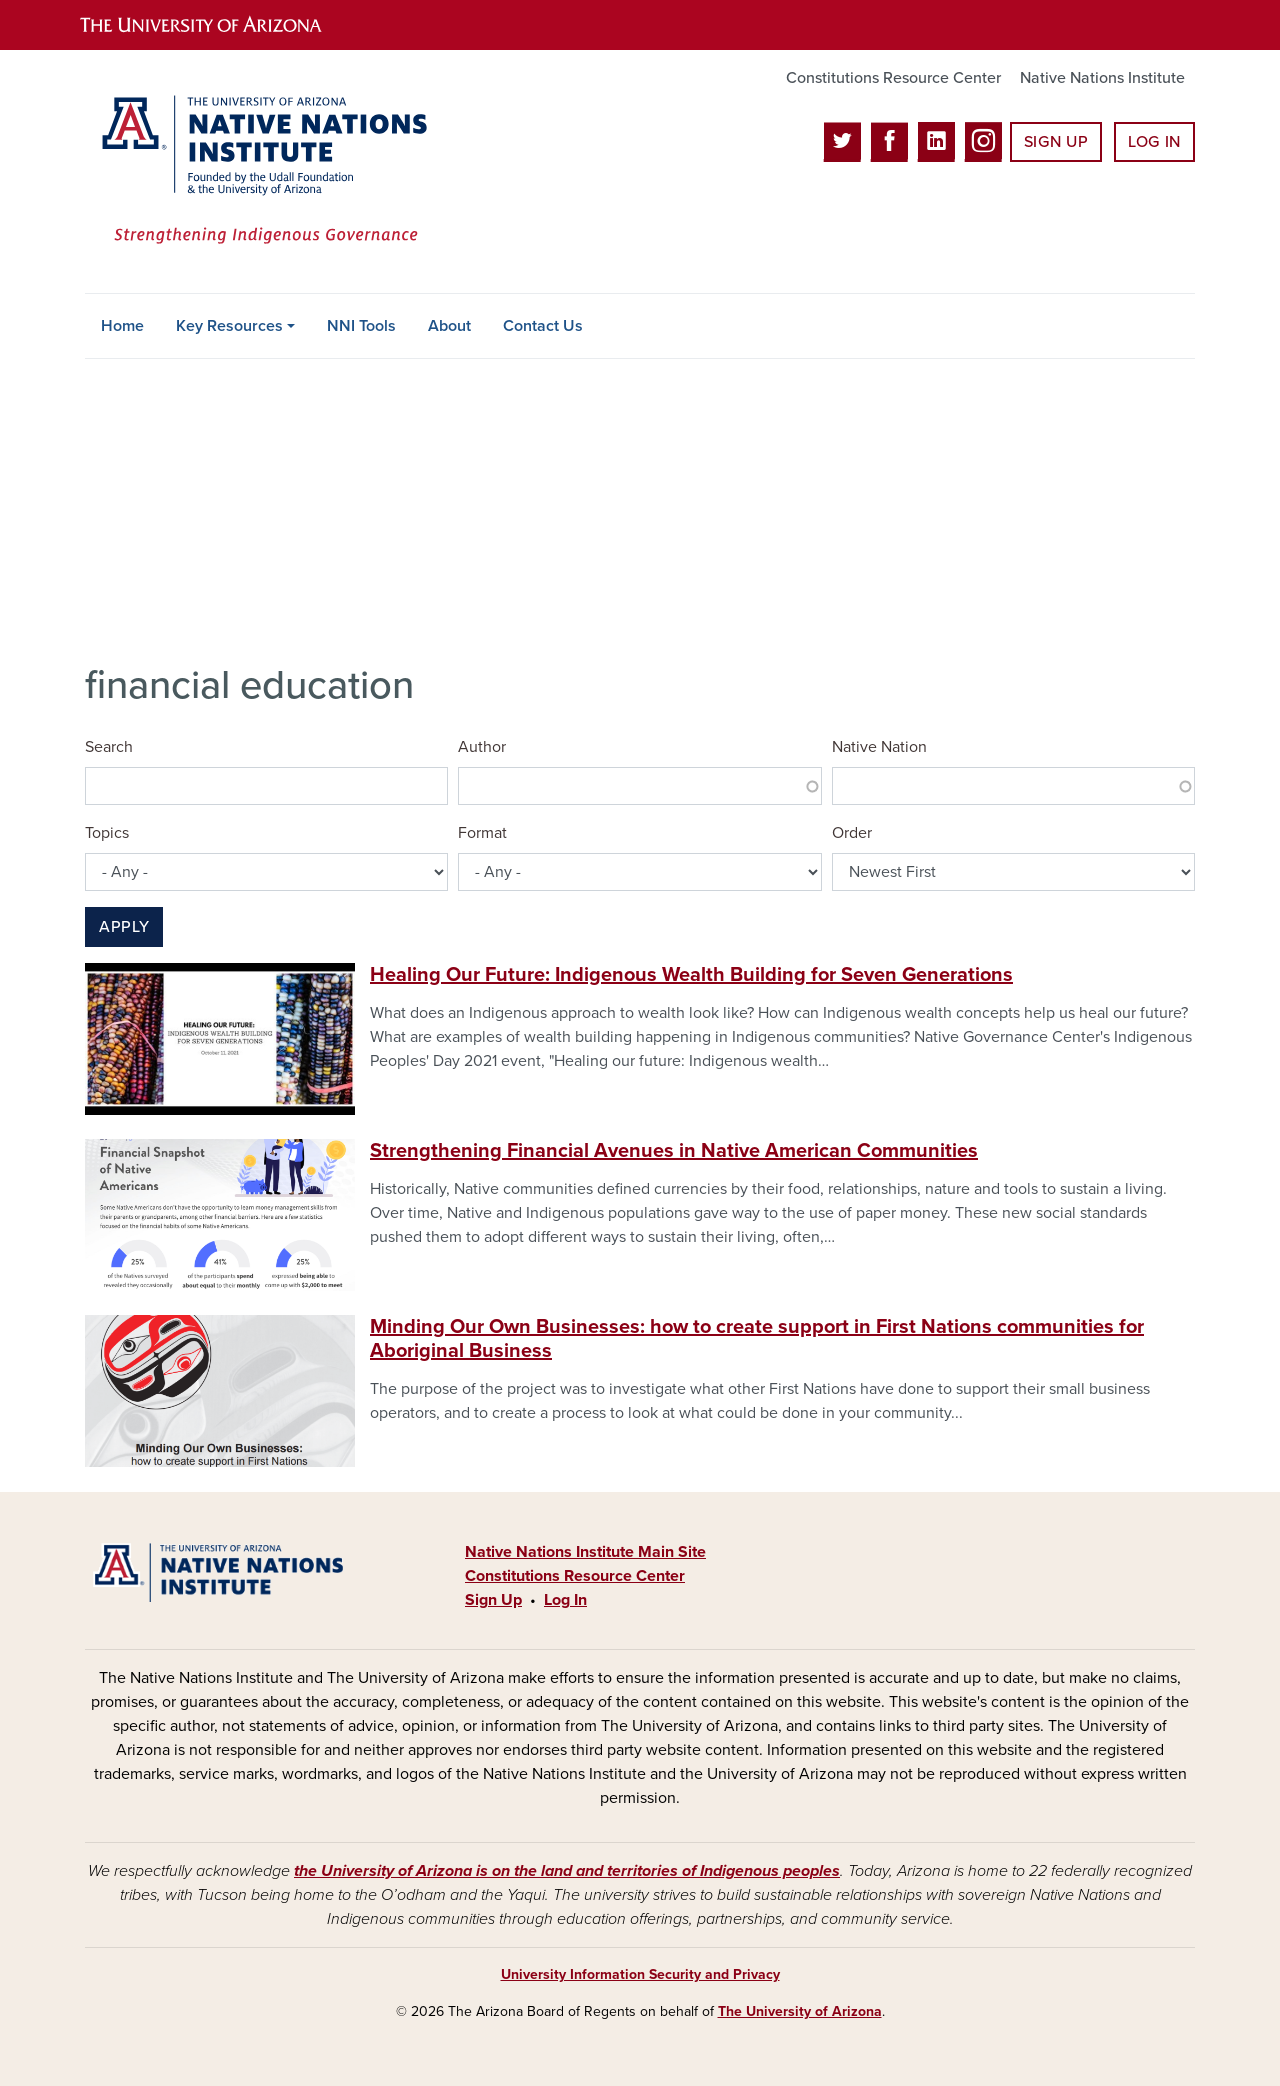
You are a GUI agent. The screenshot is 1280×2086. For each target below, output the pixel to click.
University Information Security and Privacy (640, 1974)
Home (122, 326)
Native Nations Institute (1102, 78)
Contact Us (543, 326)
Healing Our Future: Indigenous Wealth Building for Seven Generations (691, 975)
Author (482, 747)
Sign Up (1056, 142)
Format (482, 833)
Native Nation (879, 747)
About (449, 326)
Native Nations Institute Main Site (585, 1552)
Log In (1154, 142)
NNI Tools (361, 326)
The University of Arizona (800, 2011)
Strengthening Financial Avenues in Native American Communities (674, 1151)
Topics (107, 833)
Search (109, 747)
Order (852, 833)
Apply (124, 927)
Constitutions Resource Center (893, 78)
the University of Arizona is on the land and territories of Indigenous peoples (567, 1871)
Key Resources (229, 326)
